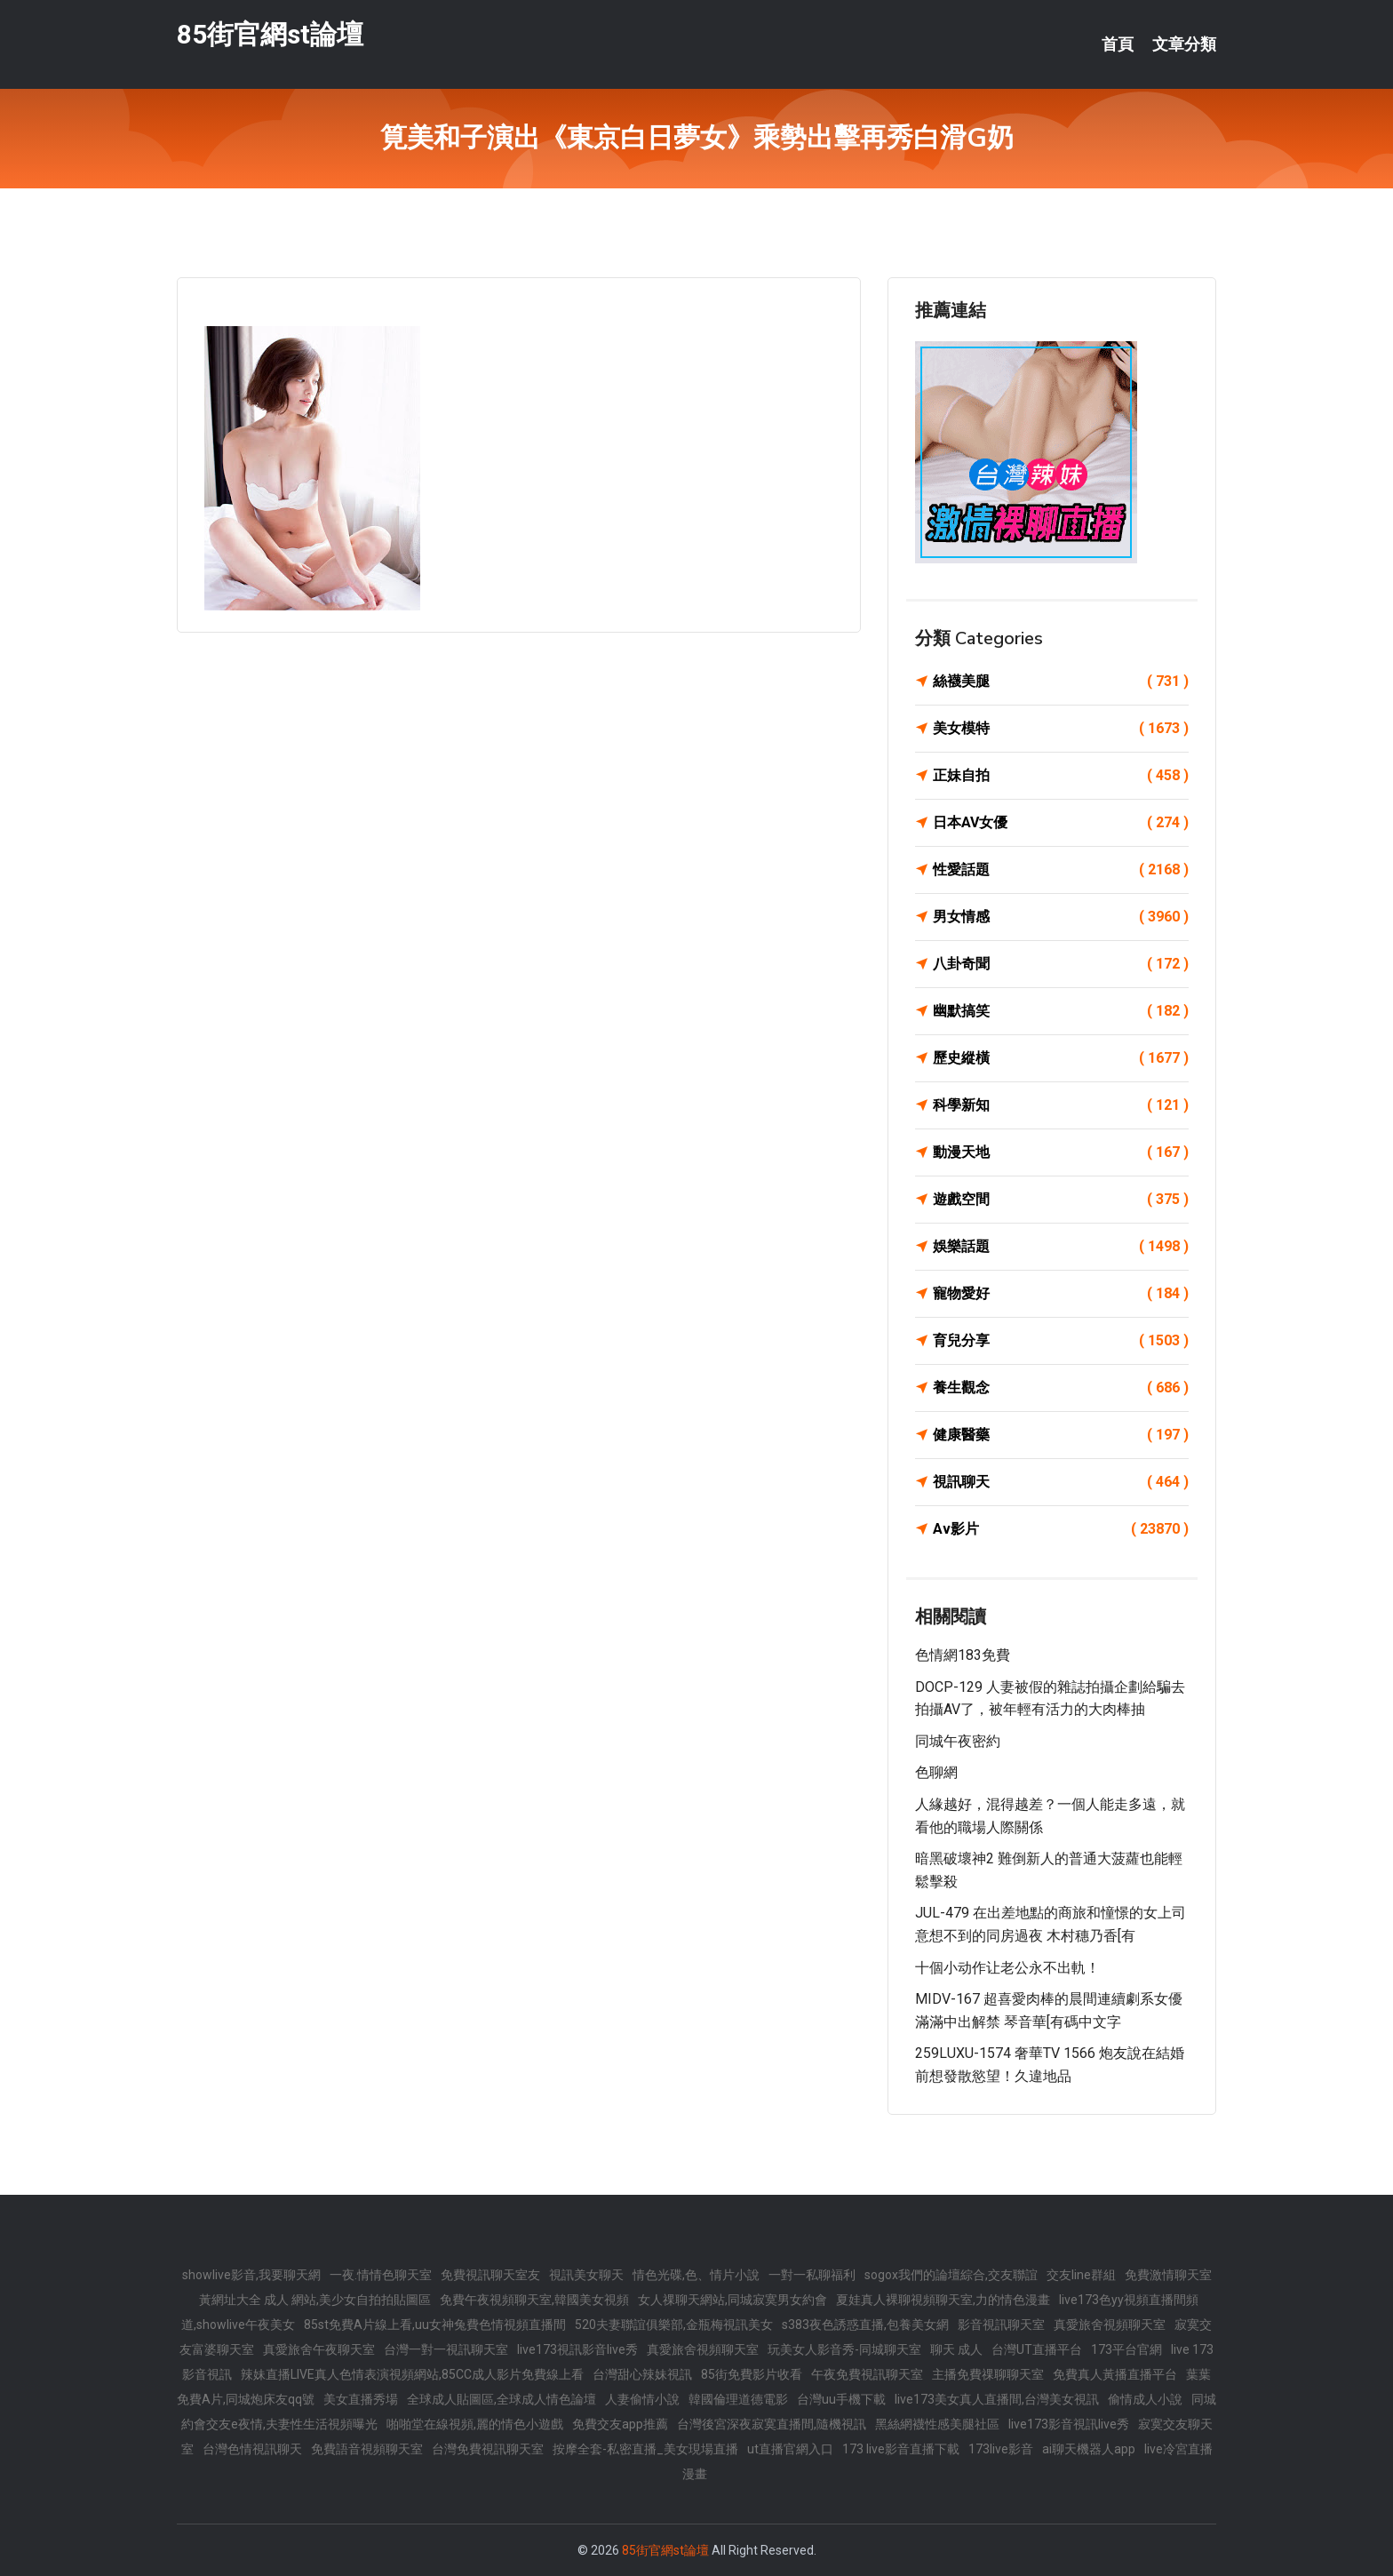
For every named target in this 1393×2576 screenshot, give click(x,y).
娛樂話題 (1061, 1246)
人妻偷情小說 (642, 2399)
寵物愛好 (1061, 1293)
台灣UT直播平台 (1036, 2349)
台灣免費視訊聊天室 (488, 2449)
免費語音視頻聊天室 (367, 2449)
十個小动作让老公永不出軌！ (1007, 1967)
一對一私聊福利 (812, 2275)
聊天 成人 (956, 2349)
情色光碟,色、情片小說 (696, 2275)
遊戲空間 (1061, 1199)
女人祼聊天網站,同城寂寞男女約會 (732, 2300)
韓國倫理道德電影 (738, 2399)
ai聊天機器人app (1088, 2449)
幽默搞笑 (1061, 1011)
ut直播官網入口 (790, 2449)
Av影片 (1061, 1529)
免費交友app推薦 (620, 2424)
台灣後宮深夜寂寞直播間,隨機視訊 (771, 2424)
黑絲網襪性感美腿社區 (937, 2424)
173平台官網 (1126, 2349)
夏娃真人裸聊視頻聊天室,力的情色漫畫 (943, 2300)
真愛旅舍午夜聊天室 (319, 2349)
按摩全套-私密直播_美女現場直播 (645, 2449)
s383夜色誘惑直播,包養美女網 (865, 2324)
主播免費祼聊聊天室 (988, 2374)
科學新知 (1061, 1105)
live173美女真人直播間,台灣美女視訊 (997, 2399)
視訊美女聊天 (586, 2275)
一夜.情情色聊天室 (381, 2275)
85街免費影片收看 (751, 2374)
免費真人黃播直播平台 (1115, 2374)
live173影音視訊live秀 (1068, 2424)
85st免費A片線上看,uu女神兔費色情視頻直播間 (435, 2324)
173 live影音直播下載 (900, 2449)
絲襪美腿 (1061, 681)
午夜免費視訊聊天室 (867, 2374)
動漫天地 (1061, 1152)
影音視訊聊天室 (1001, 2324)
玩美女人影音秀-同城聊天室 (844, 2349)
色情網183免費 (962, 1655)
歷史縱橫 (1061, 1058)
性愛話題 (1061, 869)
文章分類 (1184, 44)
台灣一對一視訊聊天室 (446, 2349)
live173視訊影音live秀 (577, 2349)
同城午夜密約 (957, 1741)
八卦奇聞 (1061, 964)
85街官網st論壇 (270, 34)
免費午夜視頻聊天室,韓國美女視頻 (534, 2300)
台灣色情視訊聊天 (252, 2449)
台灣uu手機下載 (841, 2399)
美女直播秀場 (360, 2399)
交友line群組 (1081, 2275)
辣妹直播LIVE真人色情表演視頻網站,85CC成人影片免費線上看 (412, 2374)
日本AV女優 (1061, 822)
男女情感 (1061, 917)
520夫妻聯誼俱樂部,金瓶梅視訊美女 (674, 2324)
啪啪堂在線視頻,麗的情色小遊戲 (474, 2424)
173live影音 (1000, 2449)
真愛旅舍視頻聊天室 (1110, 2324)
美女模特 (1061, 728)
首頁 (1118, 44)
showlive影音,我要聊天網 (251, 2275)
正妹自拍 (1061, 775)
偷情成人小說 (1145, 2399)
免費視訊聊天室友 (490, 2275)
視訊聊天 (1061, 1482)
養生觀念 (1061, 1388)
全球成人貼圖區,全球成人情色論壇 (501, 2399)
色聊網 (936, 1772)
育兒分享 (1061, 1340)
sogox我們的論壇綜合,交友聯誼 (951, 2275)
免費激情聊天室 (1168, 2275)
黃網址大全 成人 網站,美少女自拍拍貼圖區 (315, 2300)
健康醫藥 (1061, 1435)
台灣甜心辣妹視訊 (642, 2374)
